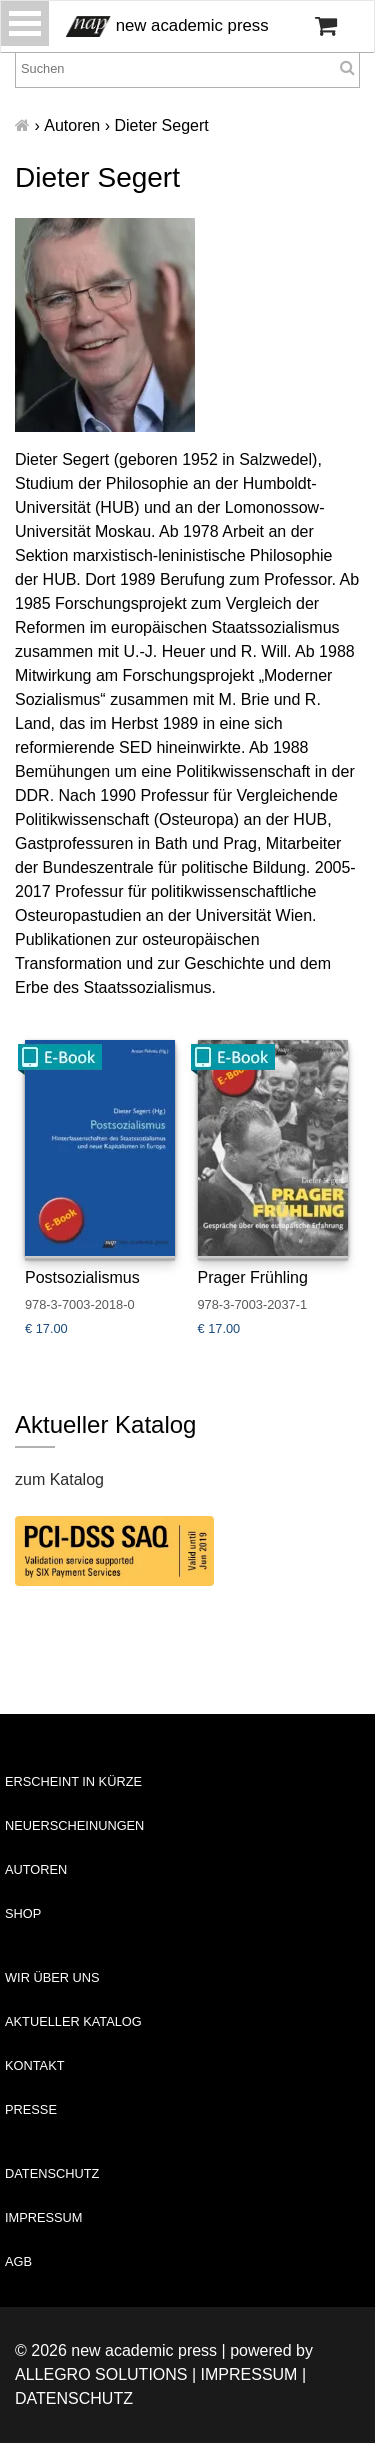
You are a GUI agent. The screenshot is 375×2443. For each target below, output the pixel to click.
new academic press (167, 26)
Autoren (36, 1869)
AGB (18, 2261)
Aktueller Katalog (73, 2021)
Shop (23, 1913)
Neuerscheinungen (74, 1825)
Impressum (44, 2217)
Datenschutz (52, 2173)
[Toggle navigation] (25, 23)
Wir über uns (52, 1977)
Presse (31, 2109)
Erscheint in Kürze (73, 1781)
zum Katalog (59, 1479)
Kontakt (35, 2065)
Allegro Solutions (101, 2374)
